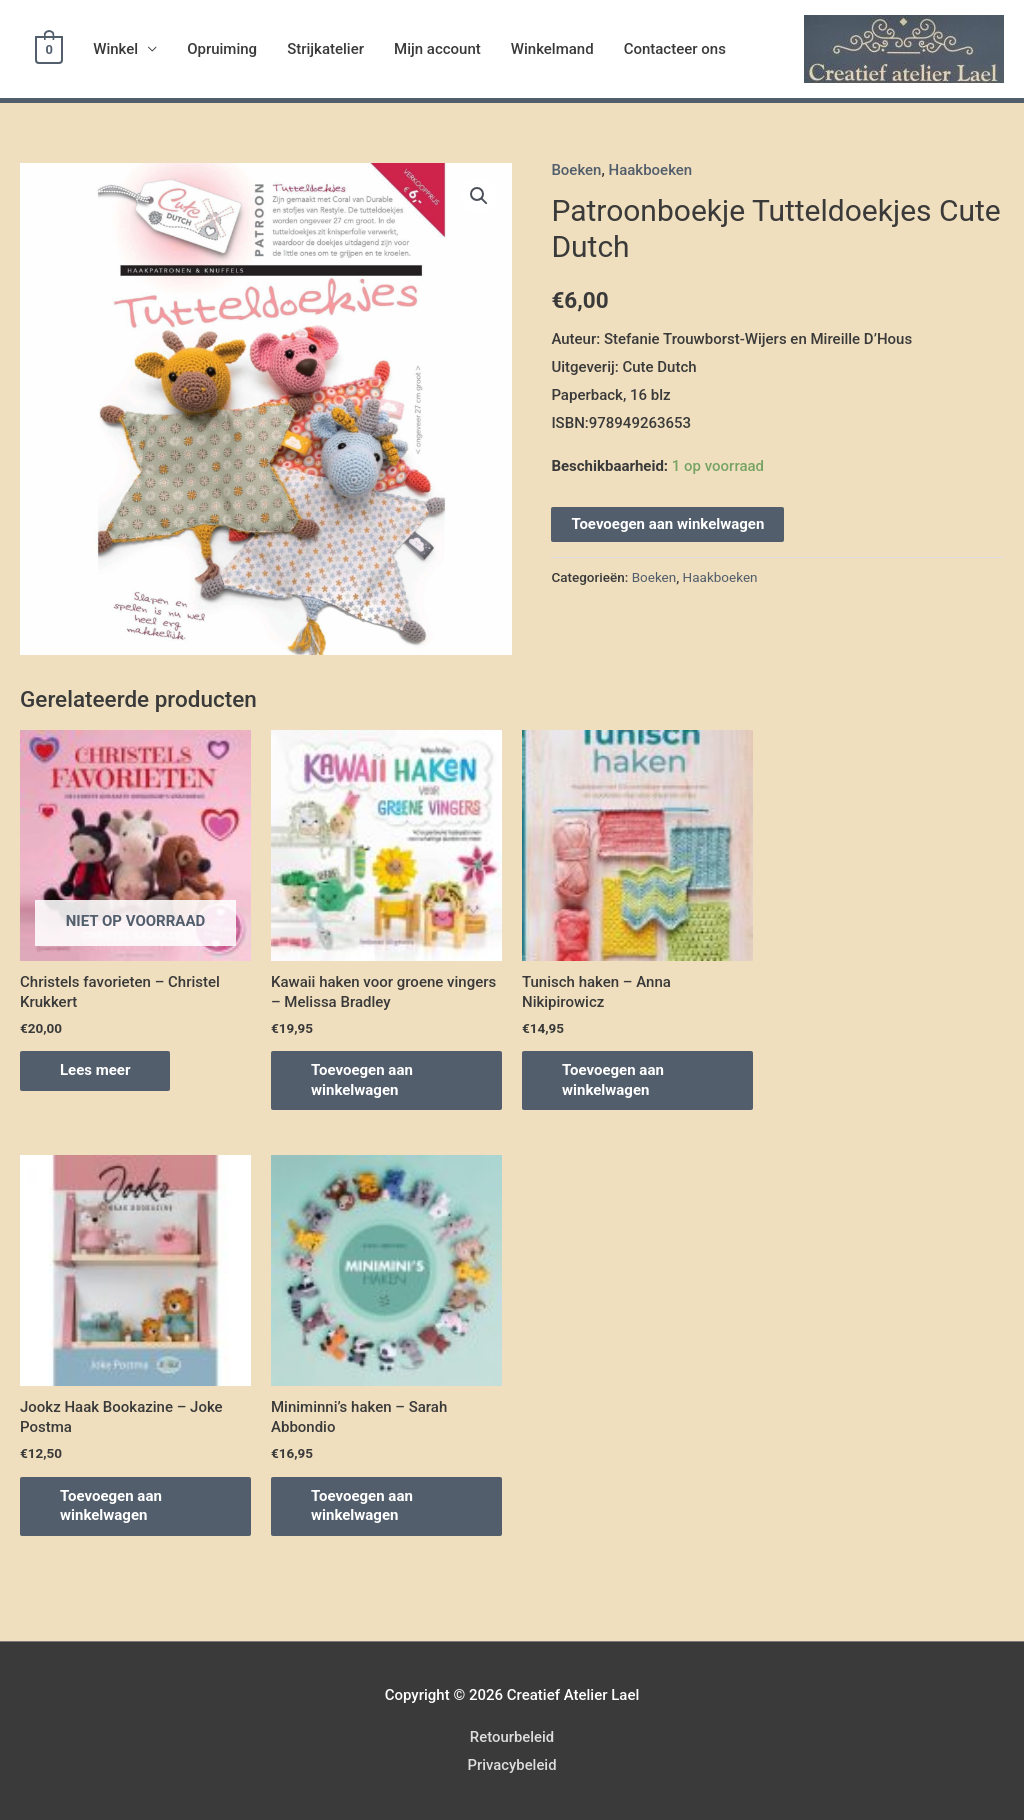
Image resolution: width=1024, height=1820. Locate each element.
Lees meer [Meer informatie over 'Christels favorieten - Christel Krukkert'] (95, 1070)
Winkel (114, 49)
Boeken (576, 170)
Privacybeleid (512, 1765)
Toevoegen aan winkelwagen (667, 524)
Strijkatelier (324, 49)
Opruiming (221, 49)
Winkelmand (551, 49)
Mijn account (436, 49)
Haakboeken (651, 170)
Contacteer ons (673, 49)
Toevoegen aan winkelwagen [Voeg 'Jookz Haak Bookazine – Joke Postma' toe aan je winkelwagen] (111, 1506)
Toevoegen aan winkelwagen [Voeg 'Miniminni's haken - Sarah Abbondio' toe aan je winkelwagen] (362, 1506)
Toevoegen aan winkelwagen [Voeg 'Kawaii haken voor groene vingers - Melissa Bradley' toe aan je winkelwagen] (362, 1080)
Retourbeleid (511, 1737)
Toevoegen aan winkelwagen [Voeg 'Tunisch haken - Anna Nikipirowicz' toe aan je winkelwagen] (613, 1080)
